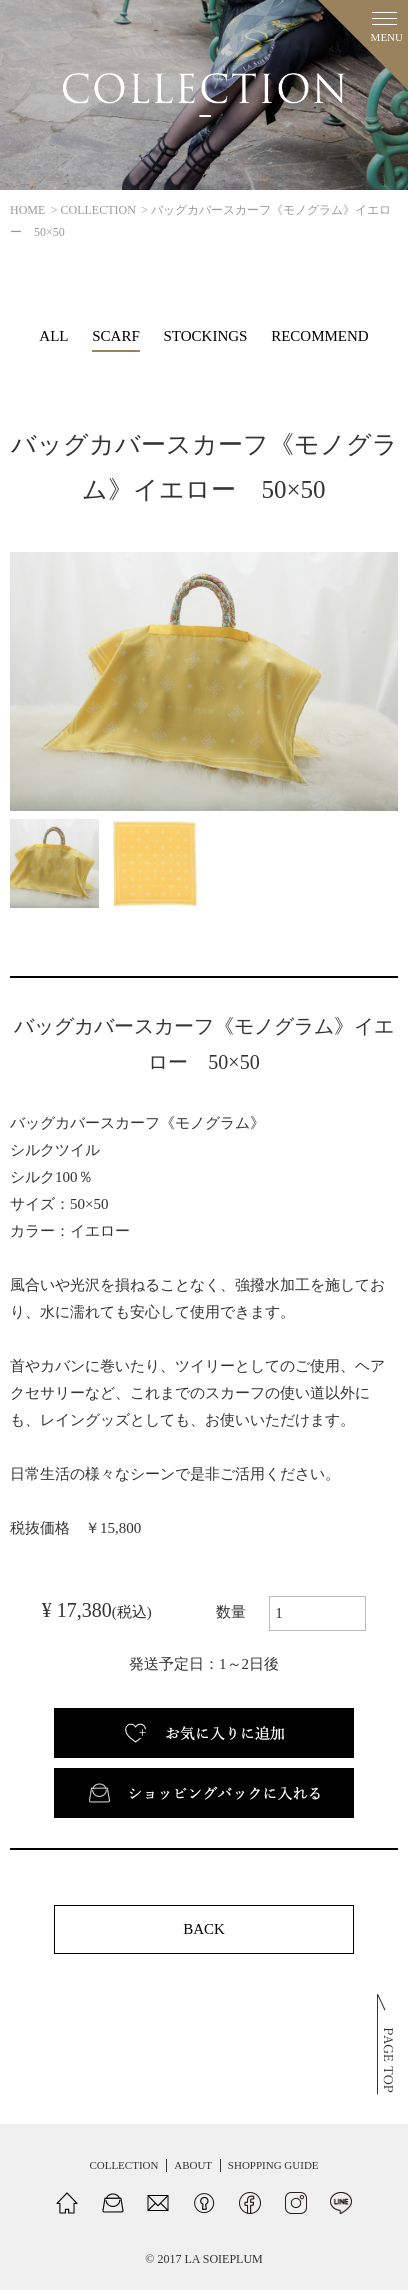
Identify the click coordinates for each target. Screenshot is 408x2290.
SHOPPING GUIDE (273, 2165)
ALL (53, 336)
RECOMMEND (320, 336)
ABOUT (193, 2165)
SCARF (116, 336)
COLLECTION (98, 210)
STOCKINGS (206, 336)
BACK (204, 1929)
